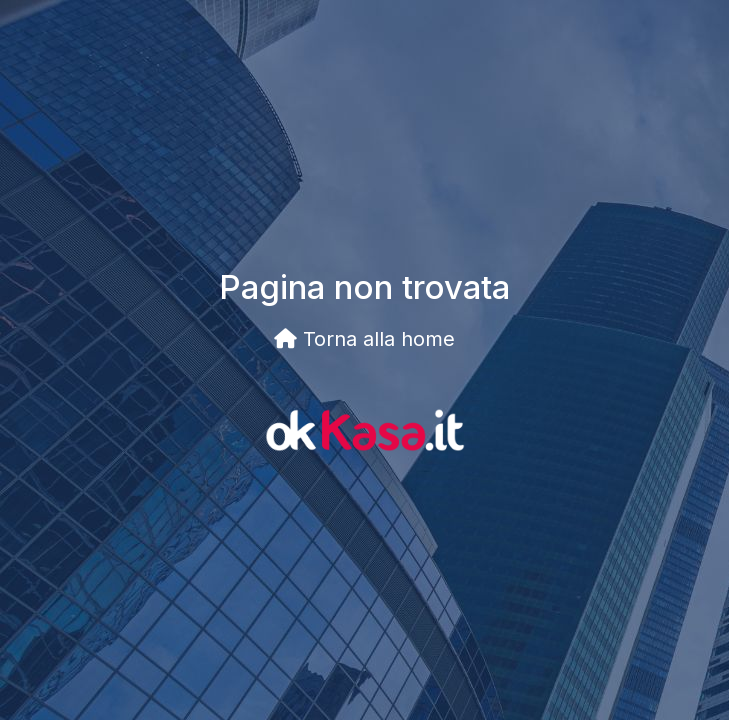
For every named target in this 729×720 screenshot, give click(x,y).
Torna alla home (364, 339)
